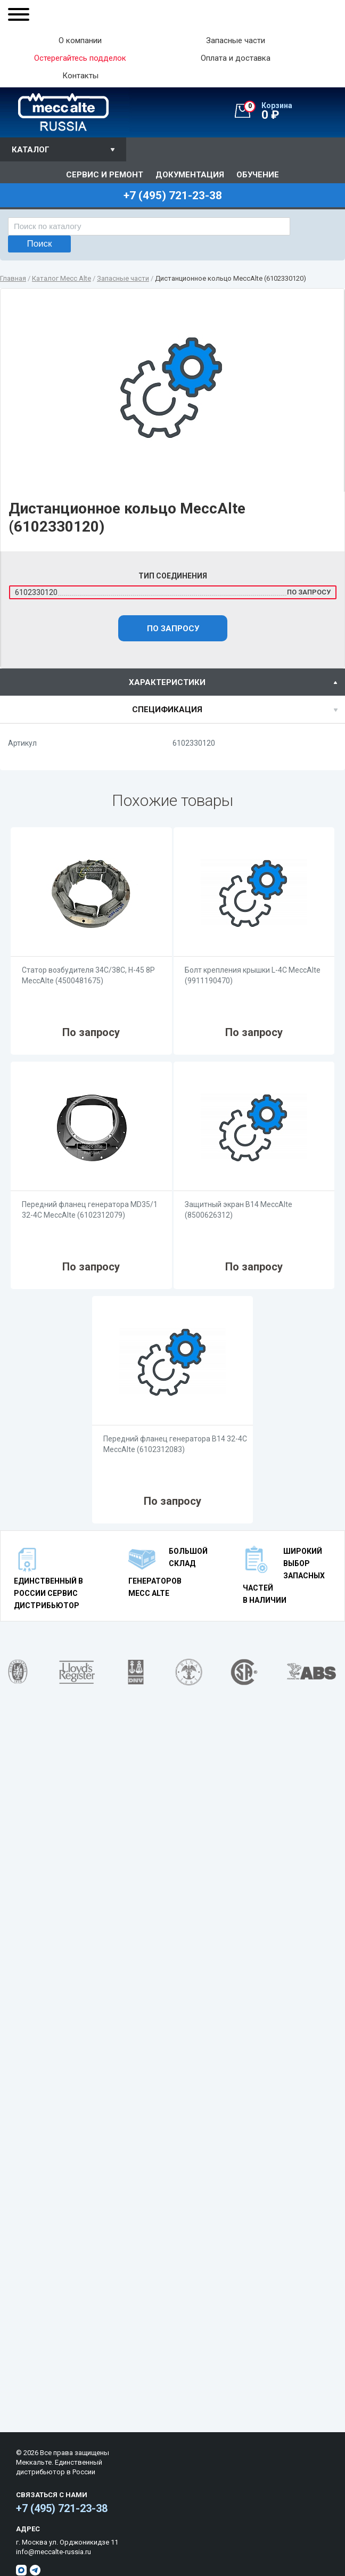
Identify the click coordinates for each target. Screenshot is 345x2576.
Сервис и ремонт (104, 175)
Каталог (31, 149)
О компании (80, 40)
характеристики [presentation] (167, 682)
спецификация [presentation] (167, 709)
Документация (189, 175)
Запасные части (235, 40)
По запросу (173, 628)
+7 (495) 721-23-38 (62, 2508)
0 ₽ (294, 111)
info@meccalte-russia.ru (53, 2552)
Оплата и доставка (235, 58)
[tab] (172, 682)
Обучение (257, 175)
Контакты (80, 75)
